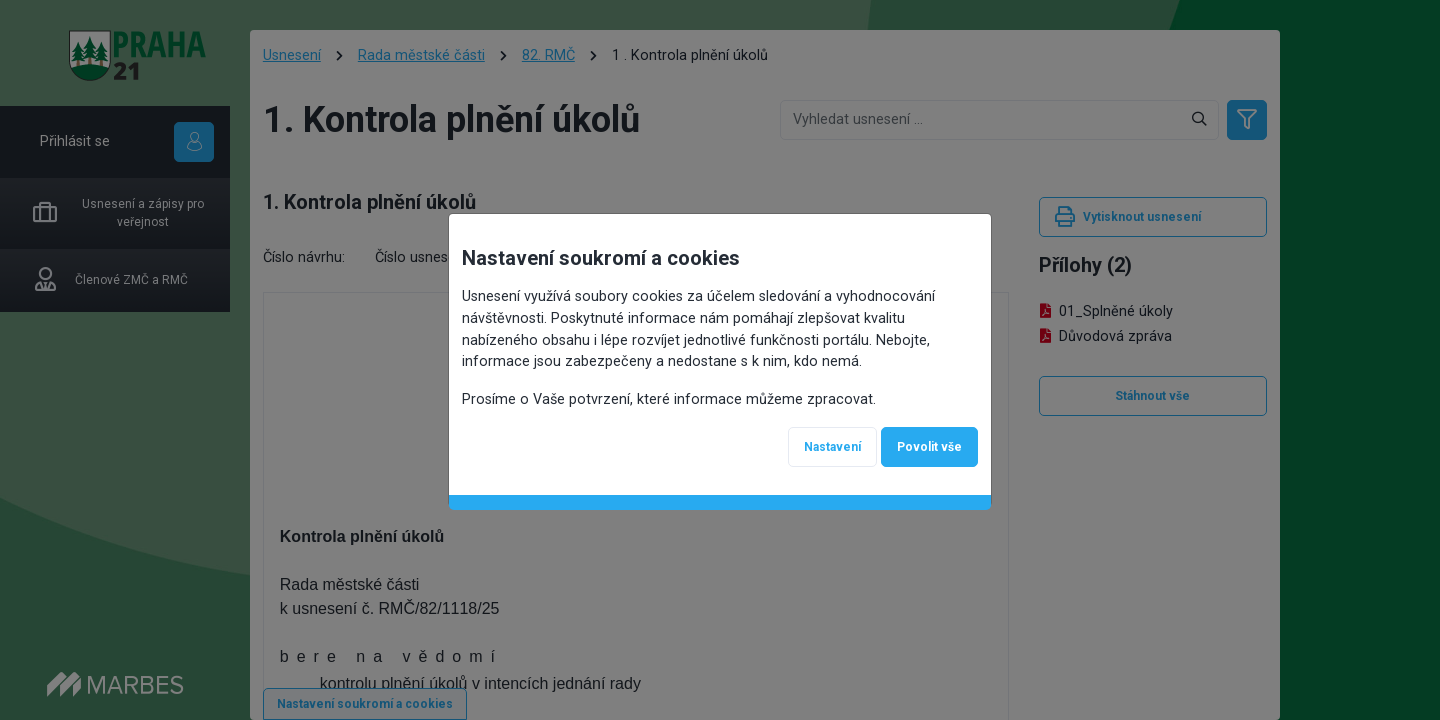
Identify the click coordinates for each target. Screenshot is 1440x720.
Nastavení (832, 447)
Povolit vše (929, 447)
